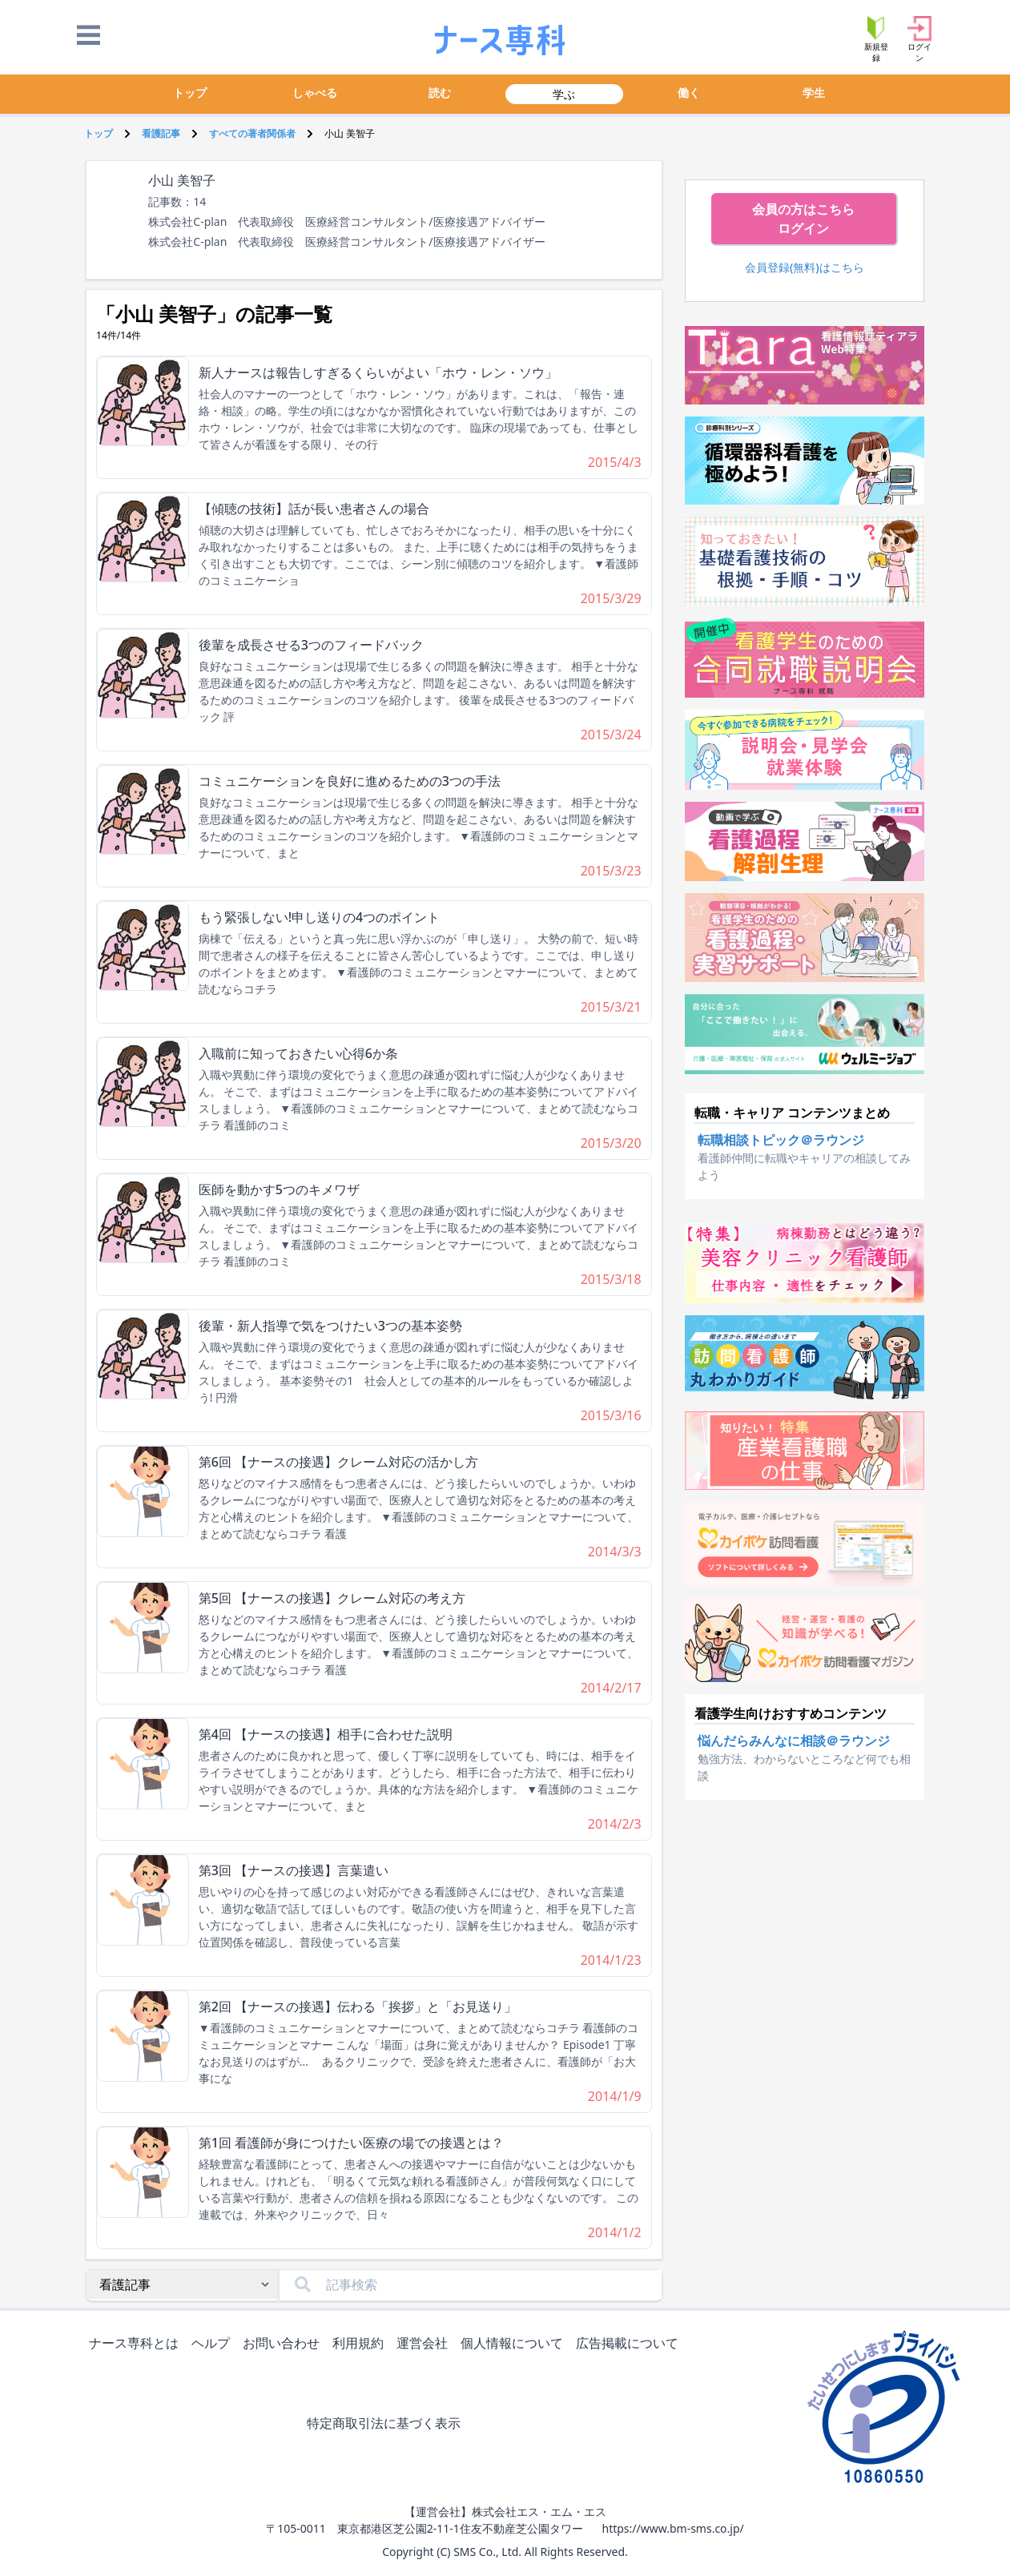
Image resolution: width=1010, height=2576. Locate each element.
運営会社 (425, 2344)
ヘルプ (213, 2344)
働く (689, 92)
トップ (190, 92)
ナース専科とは (137, 2344)
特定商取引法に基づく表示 (387, 2424)
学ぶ (564, 94)
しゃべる (314, 92)
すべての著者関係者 (252, 133)
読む (440, 92)
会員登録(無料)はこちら (804, 267)
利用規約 (361, 2344)
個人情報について (515, 2344)
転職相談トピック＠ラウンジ (781, 1140)
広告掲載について (630, 2344)
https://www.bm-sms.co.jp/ (672, 2528)
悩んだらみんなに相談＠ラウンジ (794, 1740)
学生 (814, 92)
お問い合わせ (284, 2344)
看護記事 (161, 133)
